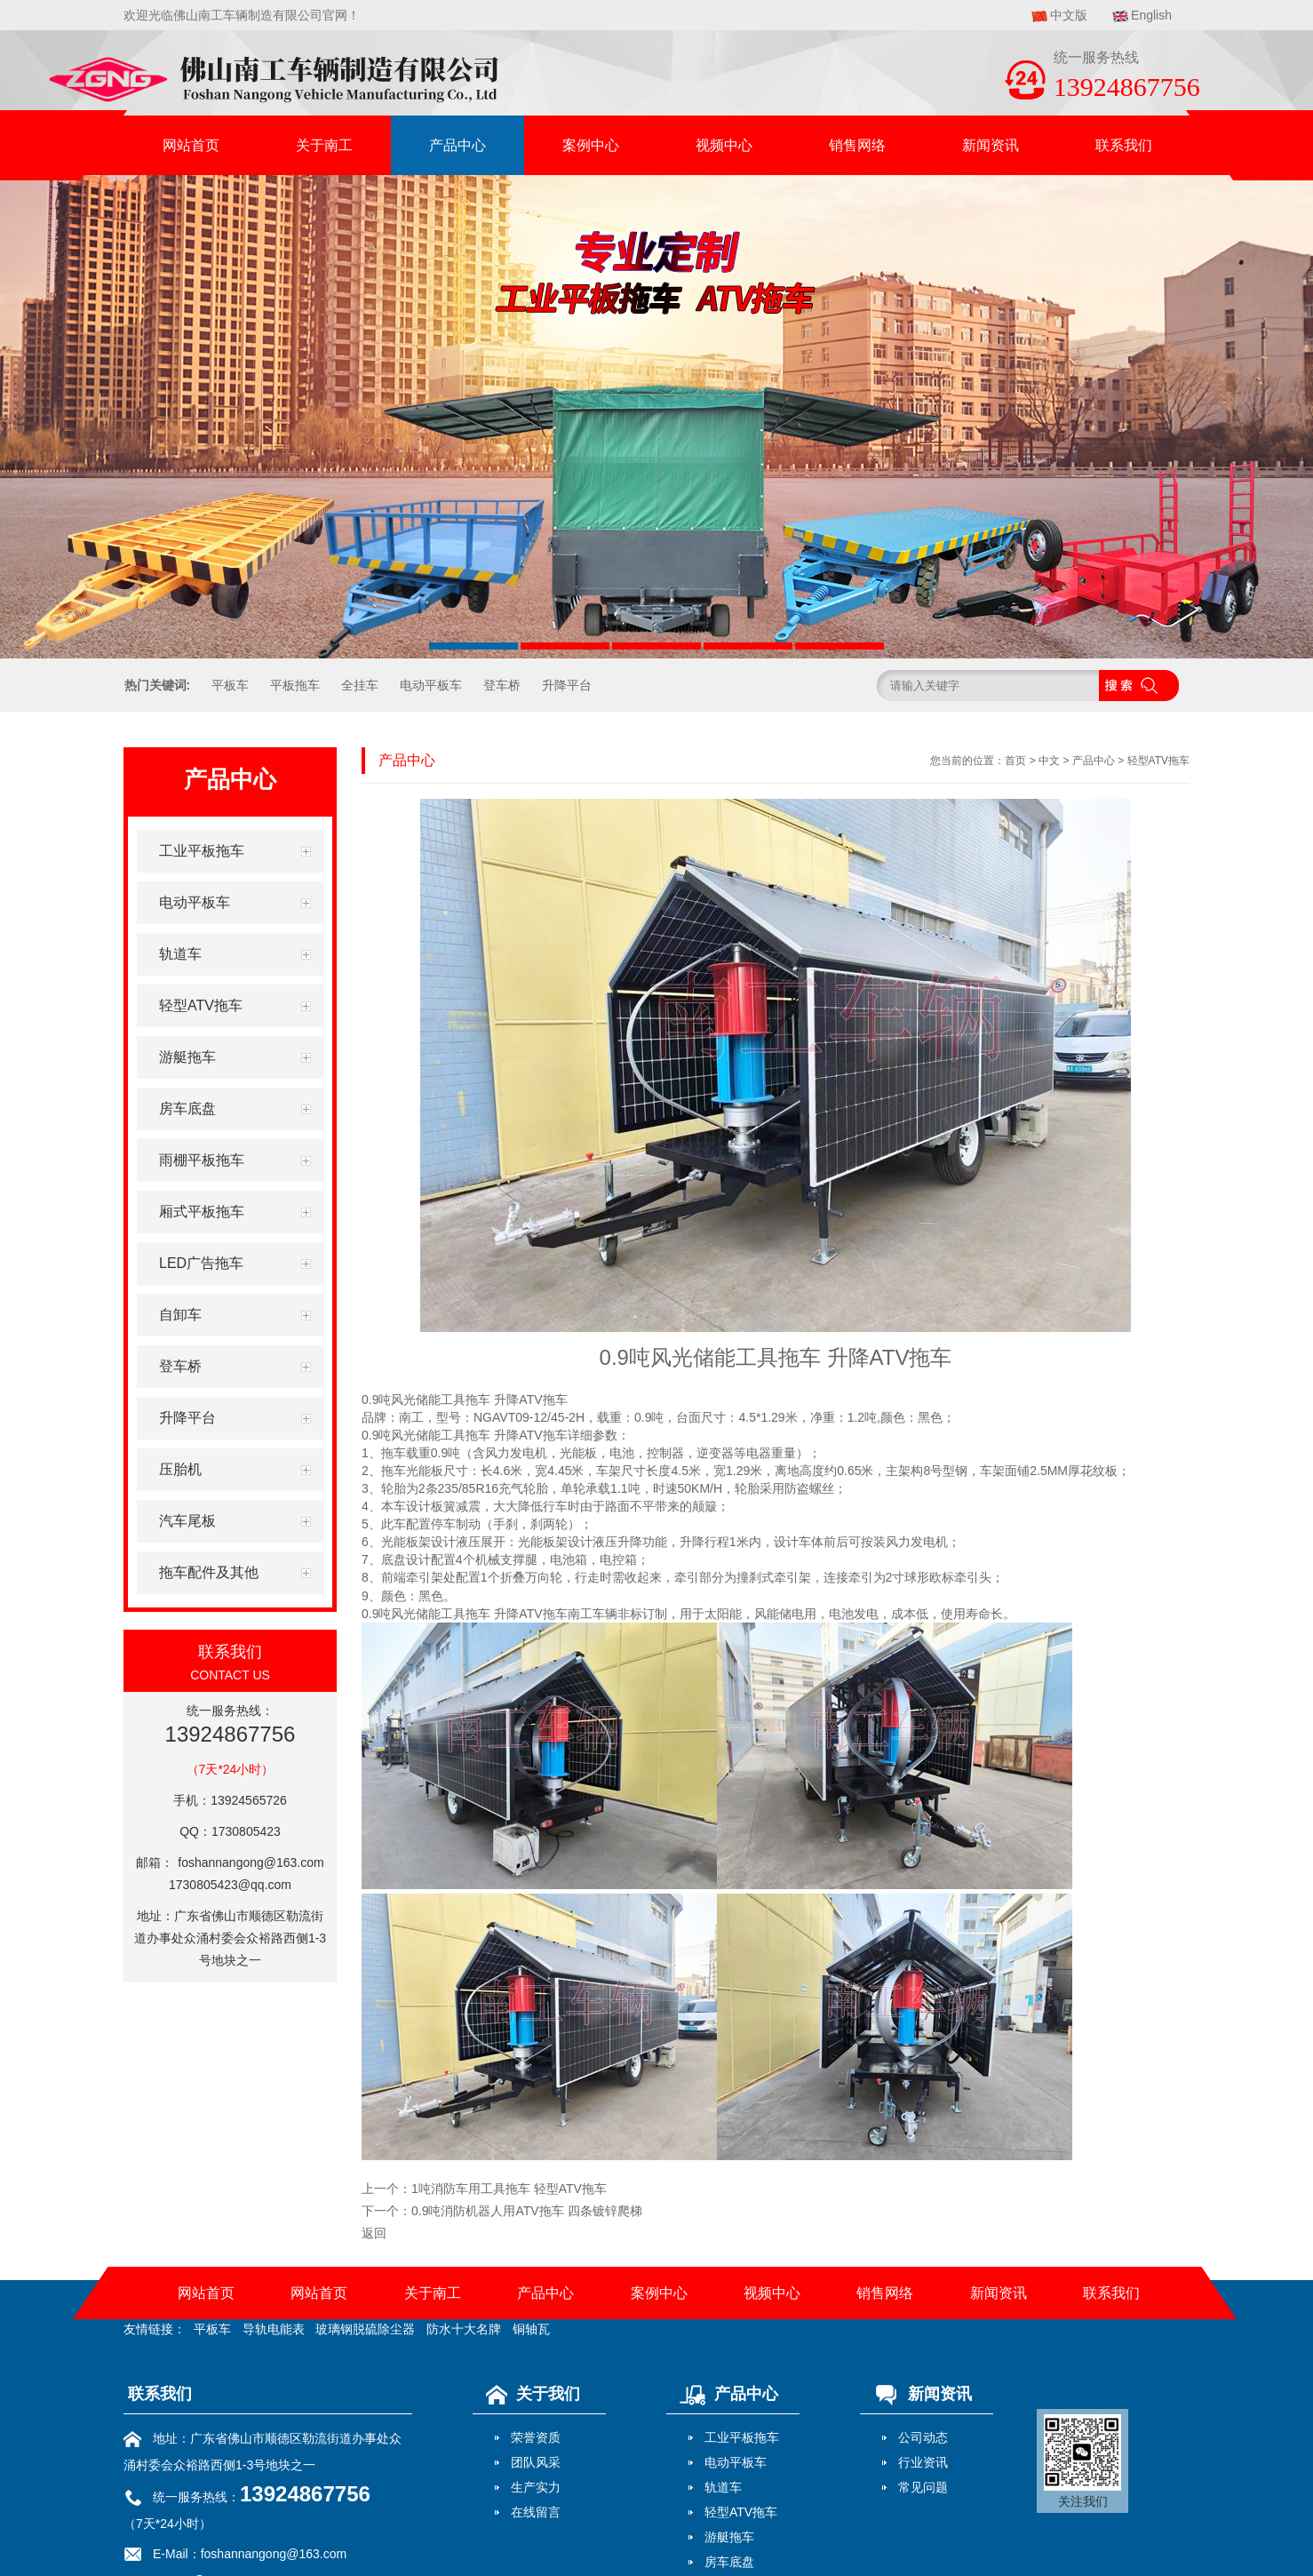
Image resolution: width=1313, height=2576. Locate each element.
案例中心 (590, 145)
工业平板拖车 (741, 2437)
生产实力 (536, 2487)
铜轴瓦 (531, 2329)
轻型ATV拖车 (1158, 760)
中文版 (1068, 15)
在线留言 (536, 2512)
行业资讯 (923, 2462)
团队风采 (536, 2462)
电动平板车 (431, 685)
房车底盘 (729, 2562)
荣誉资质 (536, 2437)
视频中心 (724, 145)
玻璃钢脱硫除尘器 (365, 2329)
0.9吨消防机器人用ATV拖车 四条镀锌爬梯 (526, 2211)
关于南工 (324, 145)
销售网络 (857, 145)
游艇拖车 (729, 2537)
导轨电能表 (274, 2329)
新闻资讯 (990, 145)
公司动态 (923, 2437)
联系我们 (1123, 145)
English (1151, 15)
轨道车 (723, 2487)
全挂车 (359, 685)
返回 (374, 2233)
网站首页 (191, 145)
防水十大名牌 (463, 2329)
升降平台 (567, 685)
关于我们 (528, 2394)
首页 (1015, 760)
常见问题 (923, 2487)
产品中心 (457, 145)
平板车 (230, 685)
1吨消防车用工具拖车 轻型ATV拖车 (509, 2188)
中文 (1049, 760)
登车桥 (502, 685)
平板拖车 (295, 685)
